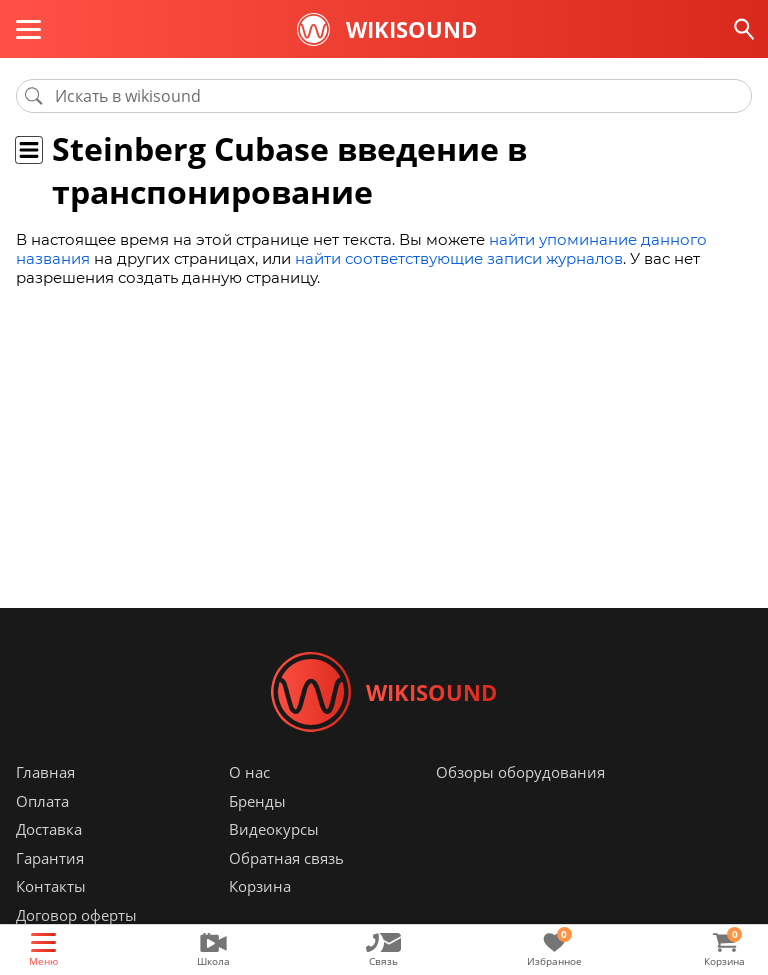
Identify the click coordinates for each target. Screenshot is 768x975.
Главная (45, 772)
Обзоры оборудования (520, 772)
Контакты (51, 886)
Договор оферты (76, 915)
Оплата (42, 801)
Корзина (260, 886)
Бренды (257, 801)
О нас (249, 772)
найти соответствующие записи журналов (459, 258)
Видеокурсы (274, 829)
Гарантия (50, 858)
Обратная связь (286, 858)
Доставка (49, 829)
